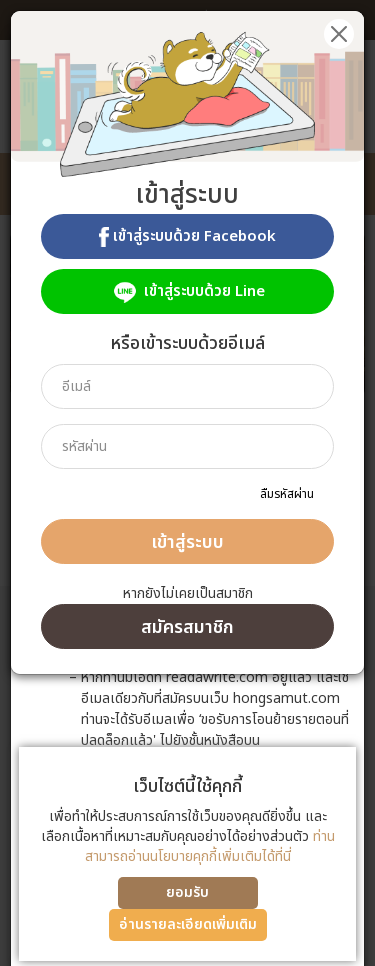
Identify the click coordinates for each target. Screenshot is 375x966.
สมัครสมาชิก (187, 627)
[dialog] (187, 483)
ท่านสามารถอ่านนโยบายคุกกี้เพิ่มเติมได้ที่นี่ (210, 846)
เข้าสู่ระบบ (187, 542)
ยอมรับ (187, 892)
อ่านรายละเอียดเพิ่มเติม (188, 924)
